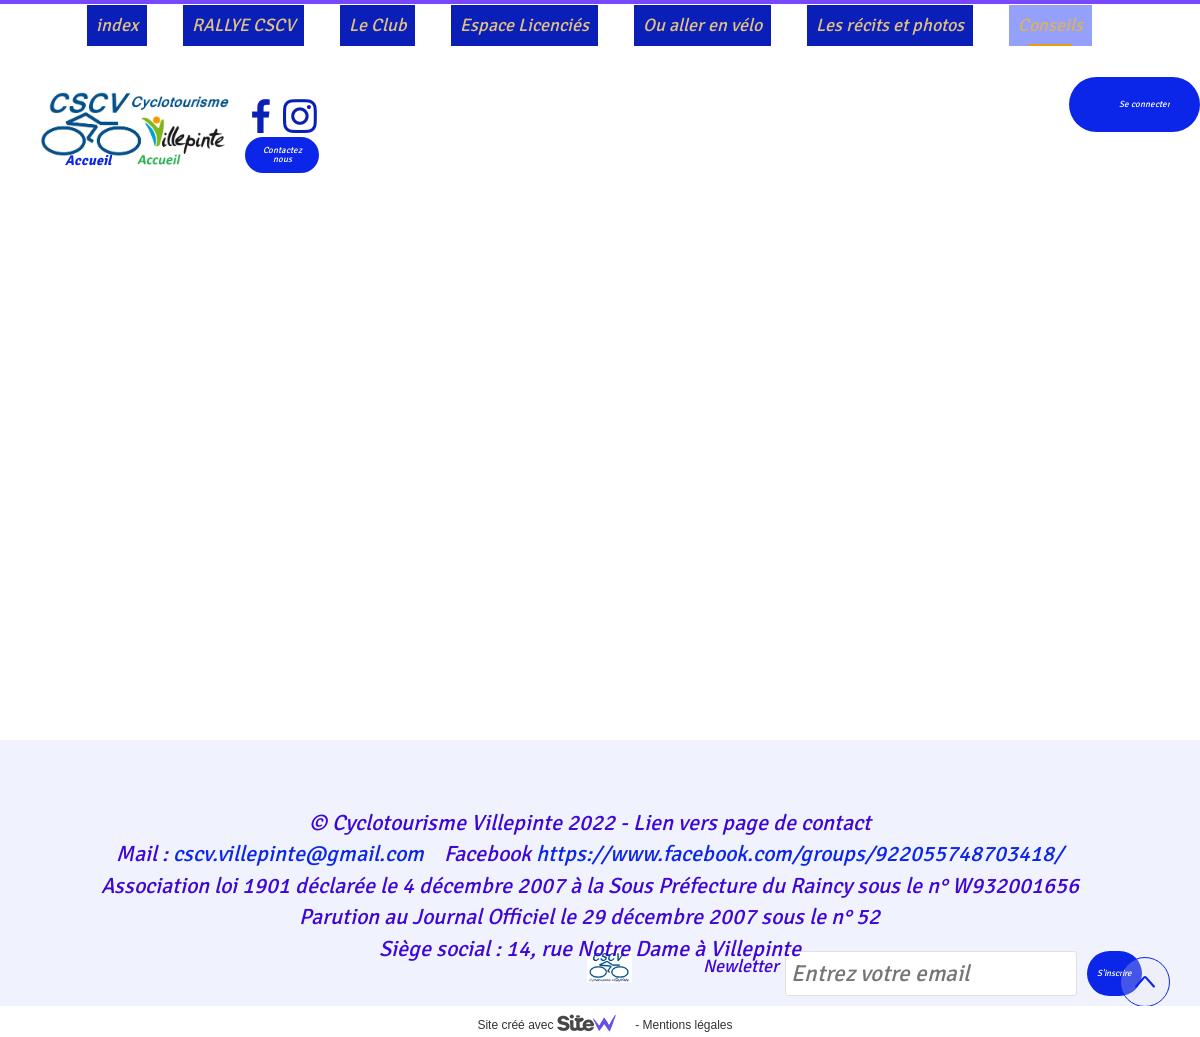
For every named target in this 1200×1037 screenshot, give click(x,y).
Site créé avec (554, 1025)
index (117, 25)
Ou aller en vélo (702, 25)
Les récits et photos (890, 25)
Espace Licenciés (524, 25)
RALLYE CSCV (243, 25)
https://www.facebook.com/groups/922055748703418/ (799, 853)
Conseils (1050, 25)
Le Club (377, 25)
